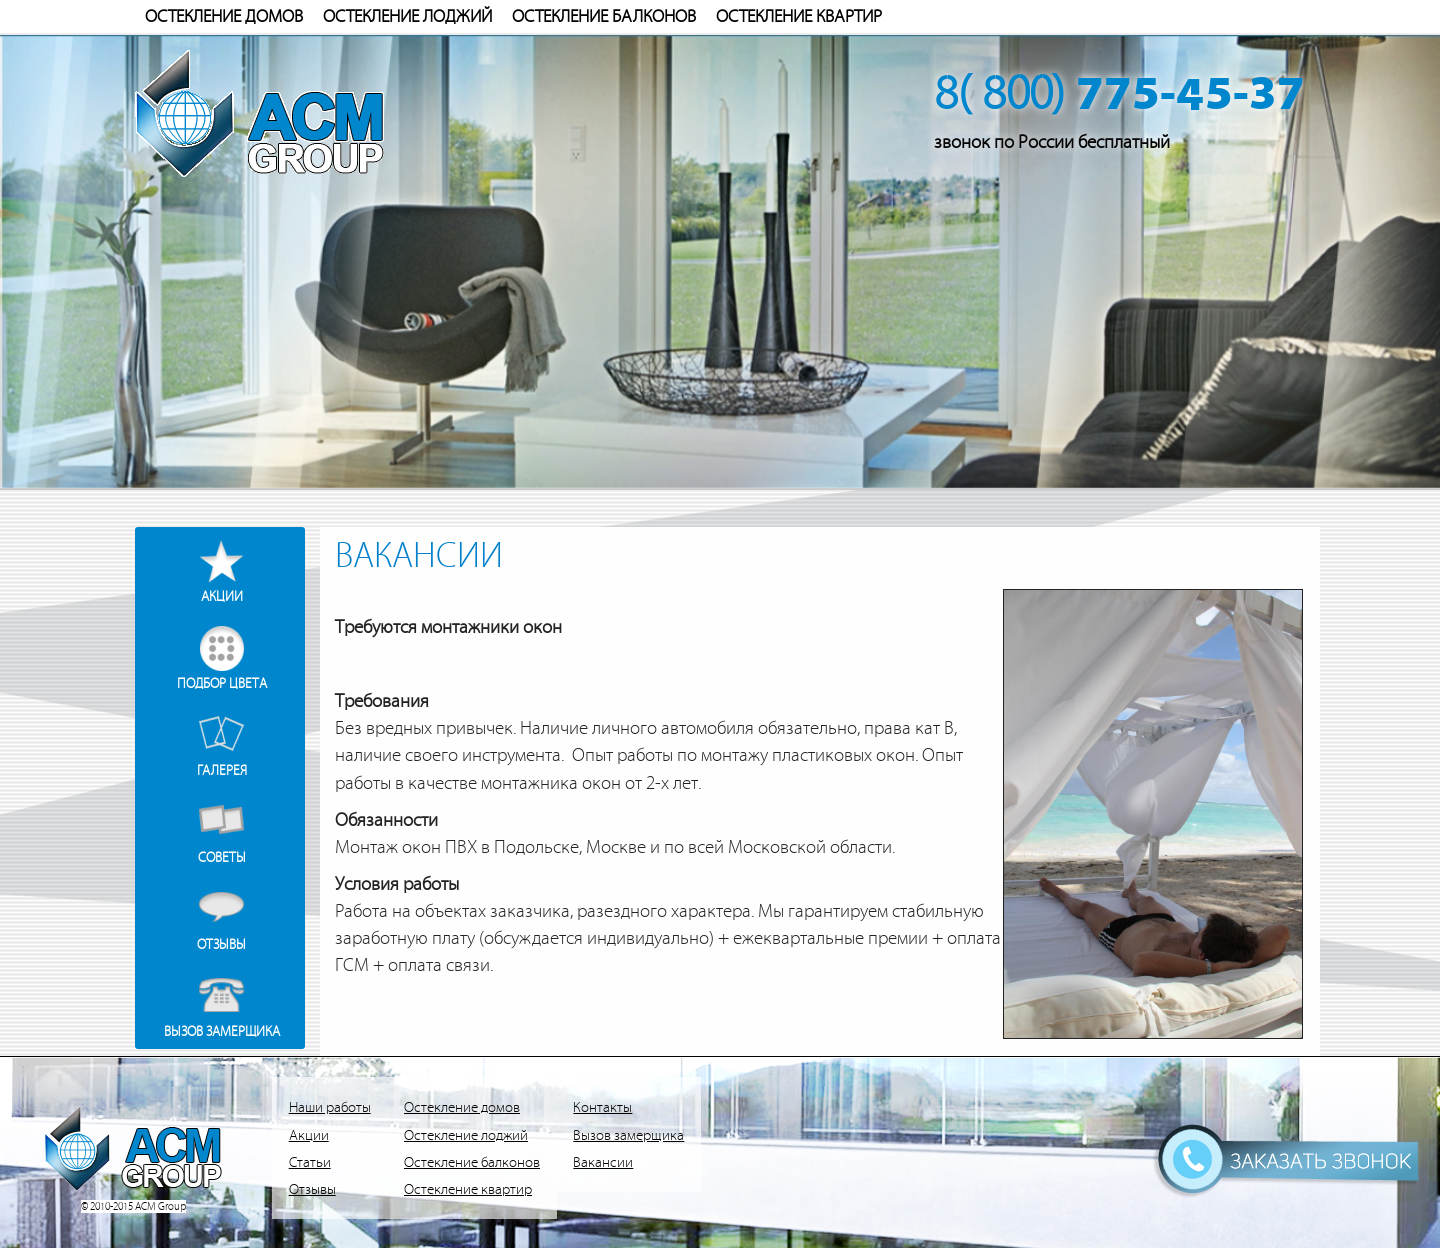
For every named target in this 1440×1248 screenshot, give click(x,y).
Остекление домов (224, 16)
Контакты (602, 1107)
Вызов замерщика (222, 1031)
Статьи (310, 1162)
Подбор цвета (222, 683)
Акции (222, 596)
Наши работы (330, 1107)
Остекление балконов (604, 16)
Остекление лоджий (407, 16)
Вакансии (603, 1162)
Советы (222, 857)
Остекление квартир (799, 16)
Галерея (222, 770)
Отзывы (221, 944)
